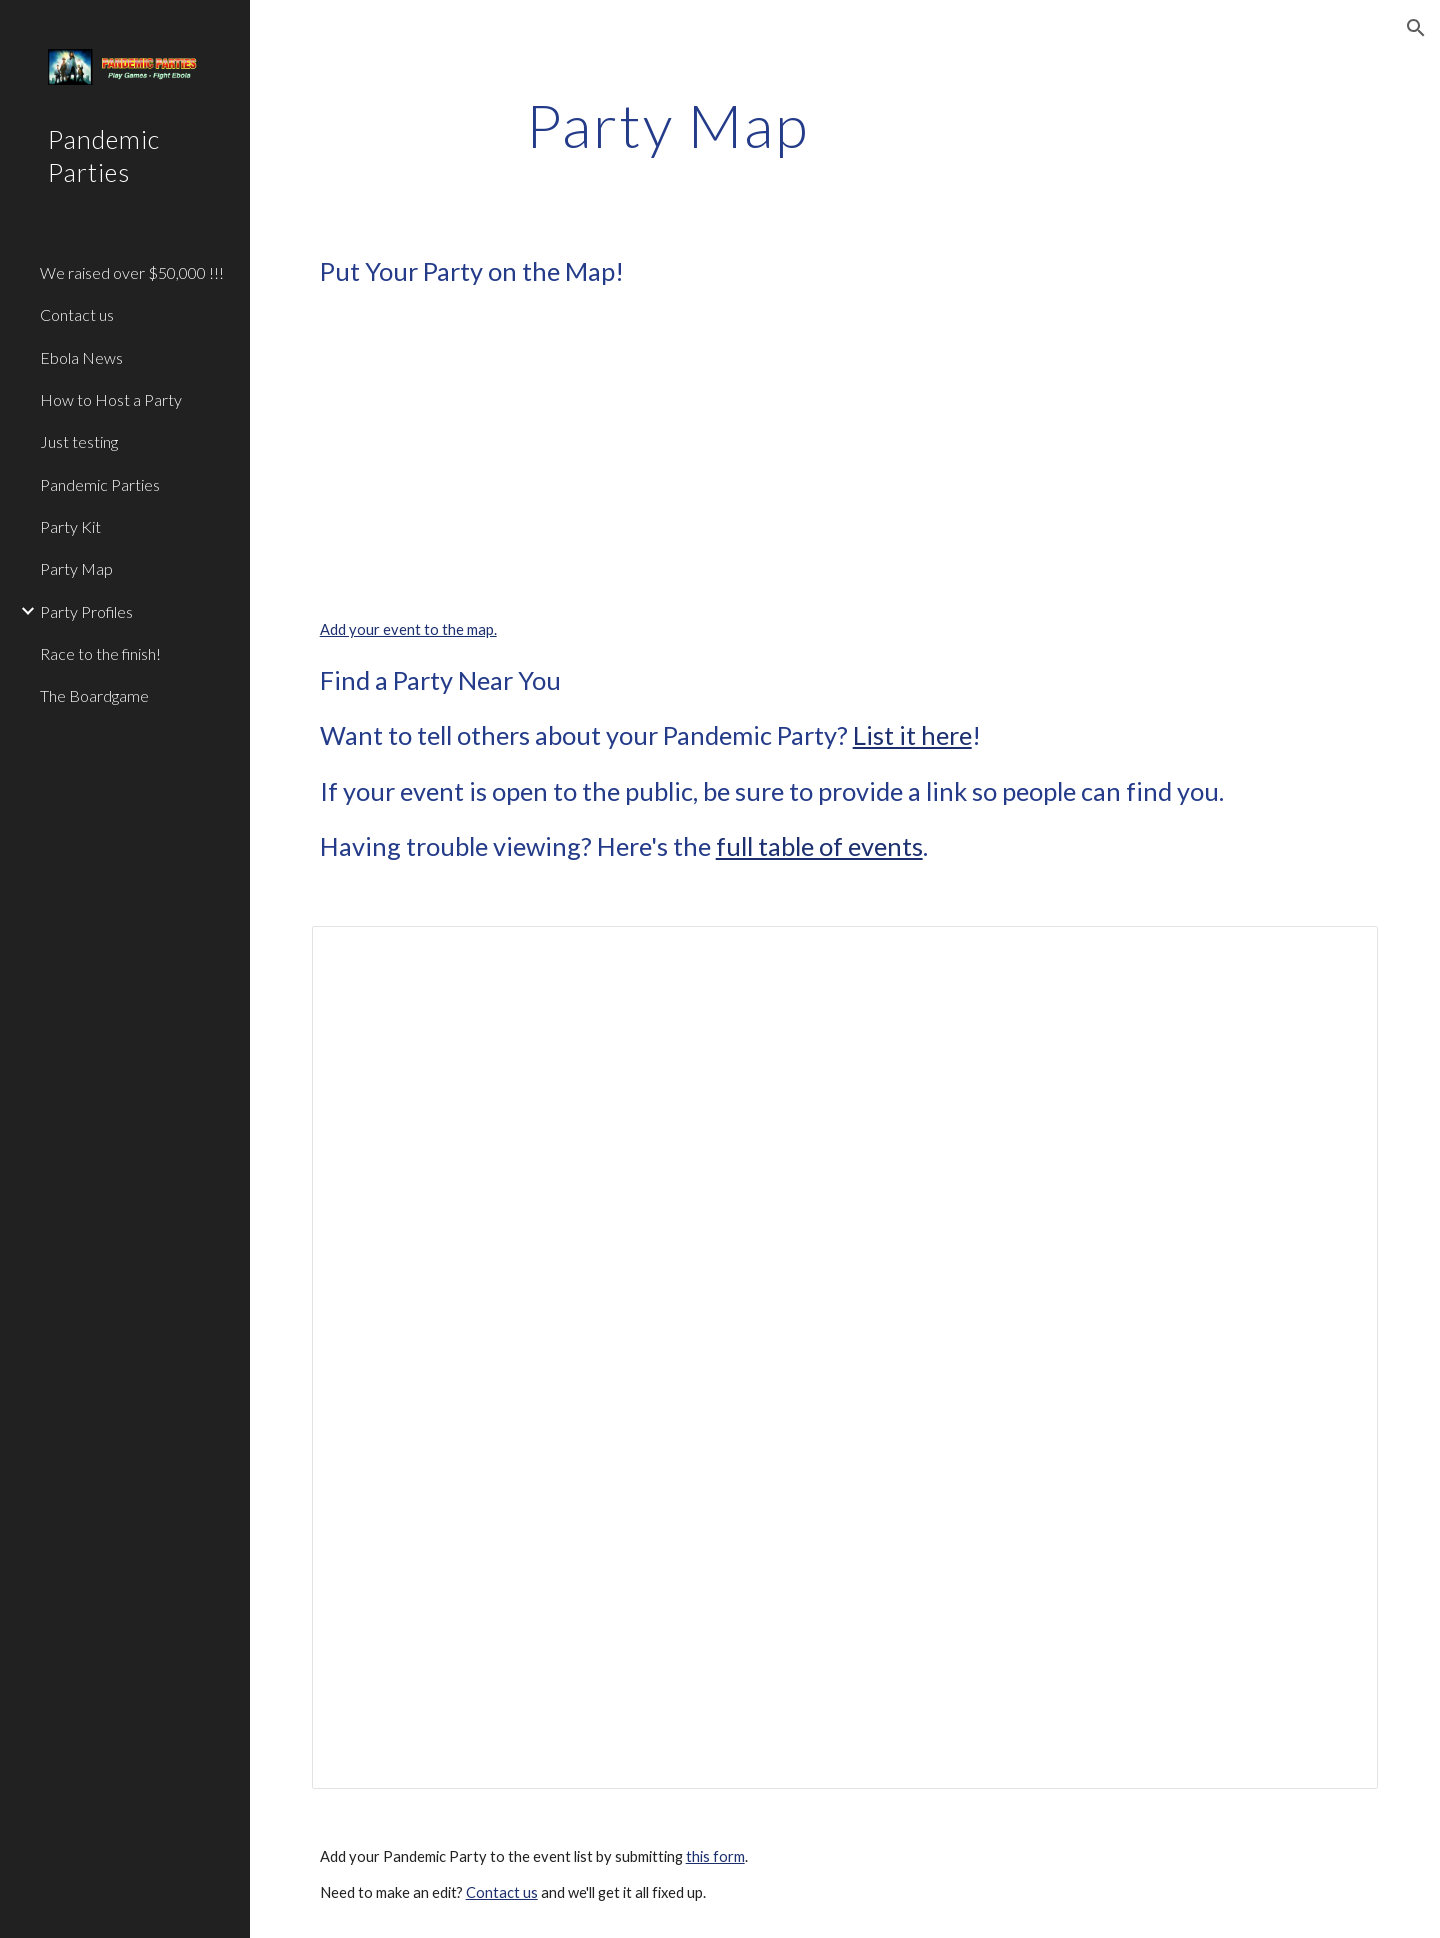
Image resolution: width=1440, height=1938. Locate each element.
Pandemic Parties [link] (100, 484)
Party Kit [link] (70, 526)
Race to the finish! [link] (100, 653)
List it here (912, 735)
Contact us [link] (77, 314)
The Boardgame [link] (94, 695)
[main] (667, 125)
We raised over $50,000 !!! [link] (132, 272)
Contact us (502, 1892)
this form (715, 1856)
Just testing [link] (79, 441)
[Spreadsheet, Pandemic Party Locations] (845, 1357)
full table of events (819, 846)
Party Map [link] (76, 568)
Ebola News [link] (81, 357)
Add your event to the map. (408, 629)
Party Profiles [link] (86, 611)
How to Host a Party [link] (111, 399)
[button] (1416, 28)
